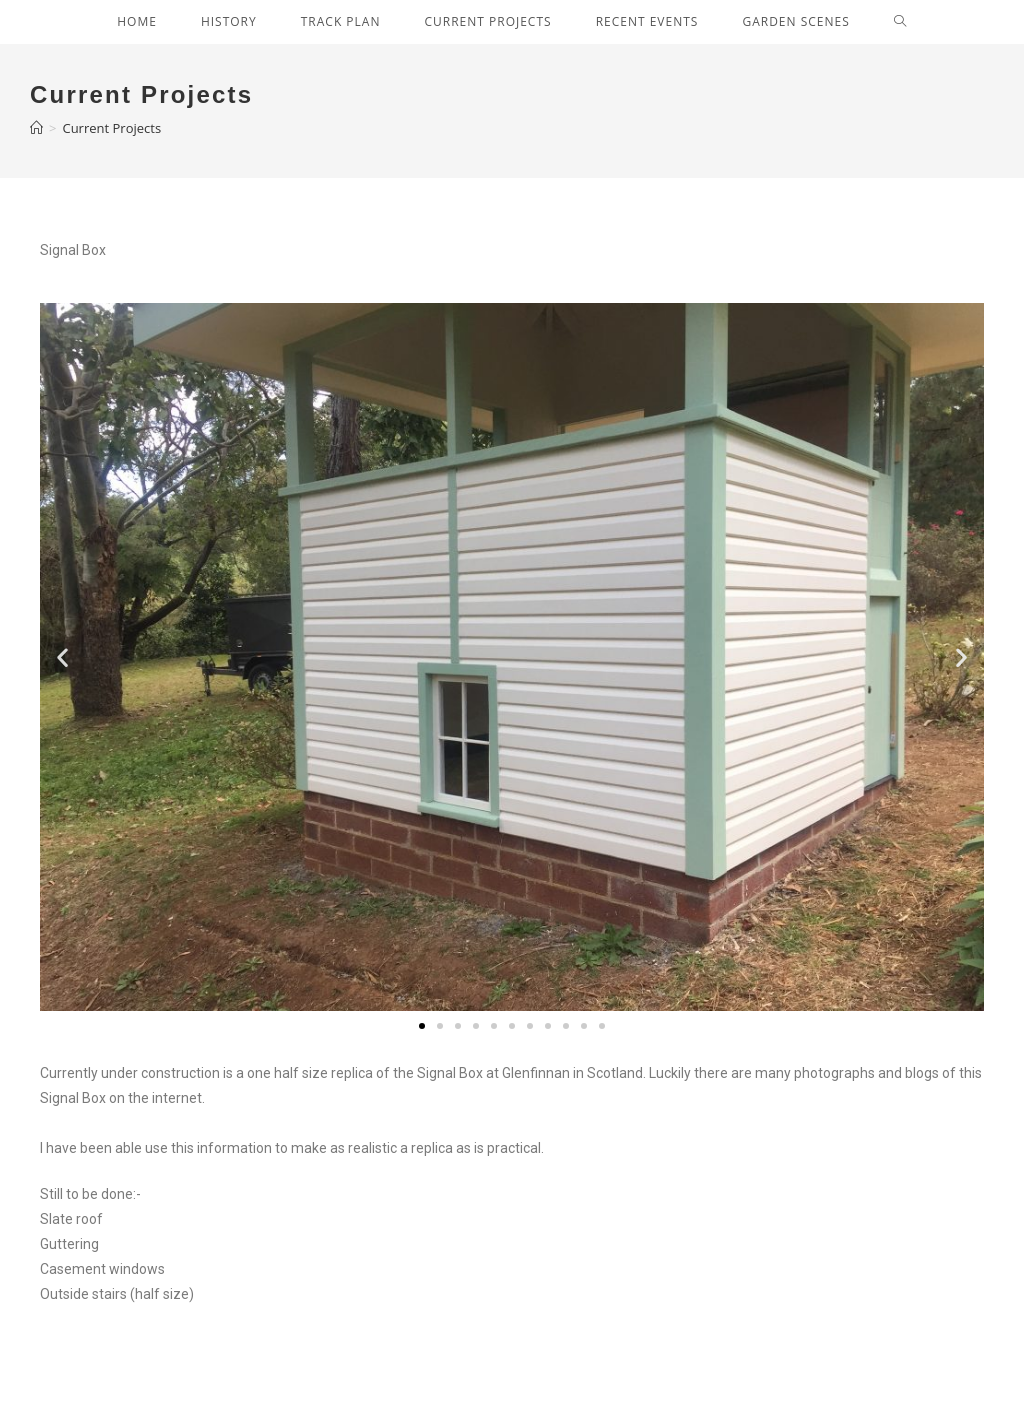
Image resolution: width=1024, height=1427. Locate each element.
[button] (422, 1026)
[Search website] (900, 22)
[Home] (36, 128)
